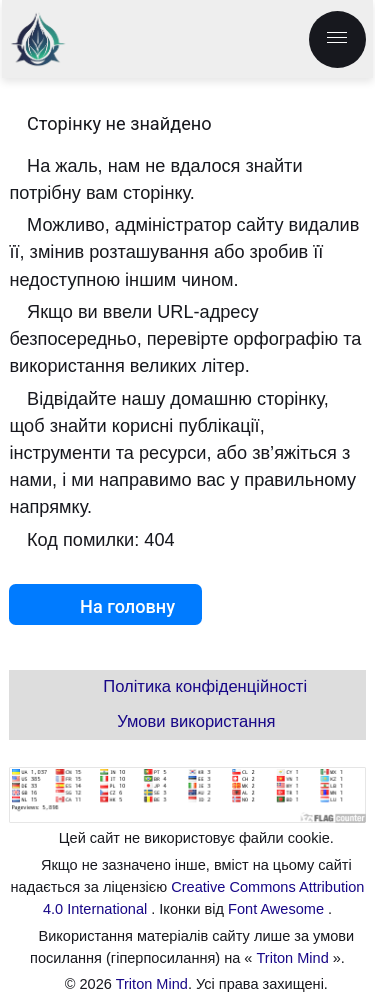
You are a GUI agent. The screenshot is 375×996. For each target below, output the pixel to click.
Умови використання (196, 721)
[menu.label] (337, 39)
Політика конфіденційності (205, 686)
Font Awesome (278, 909)
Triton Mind (293, 958)
